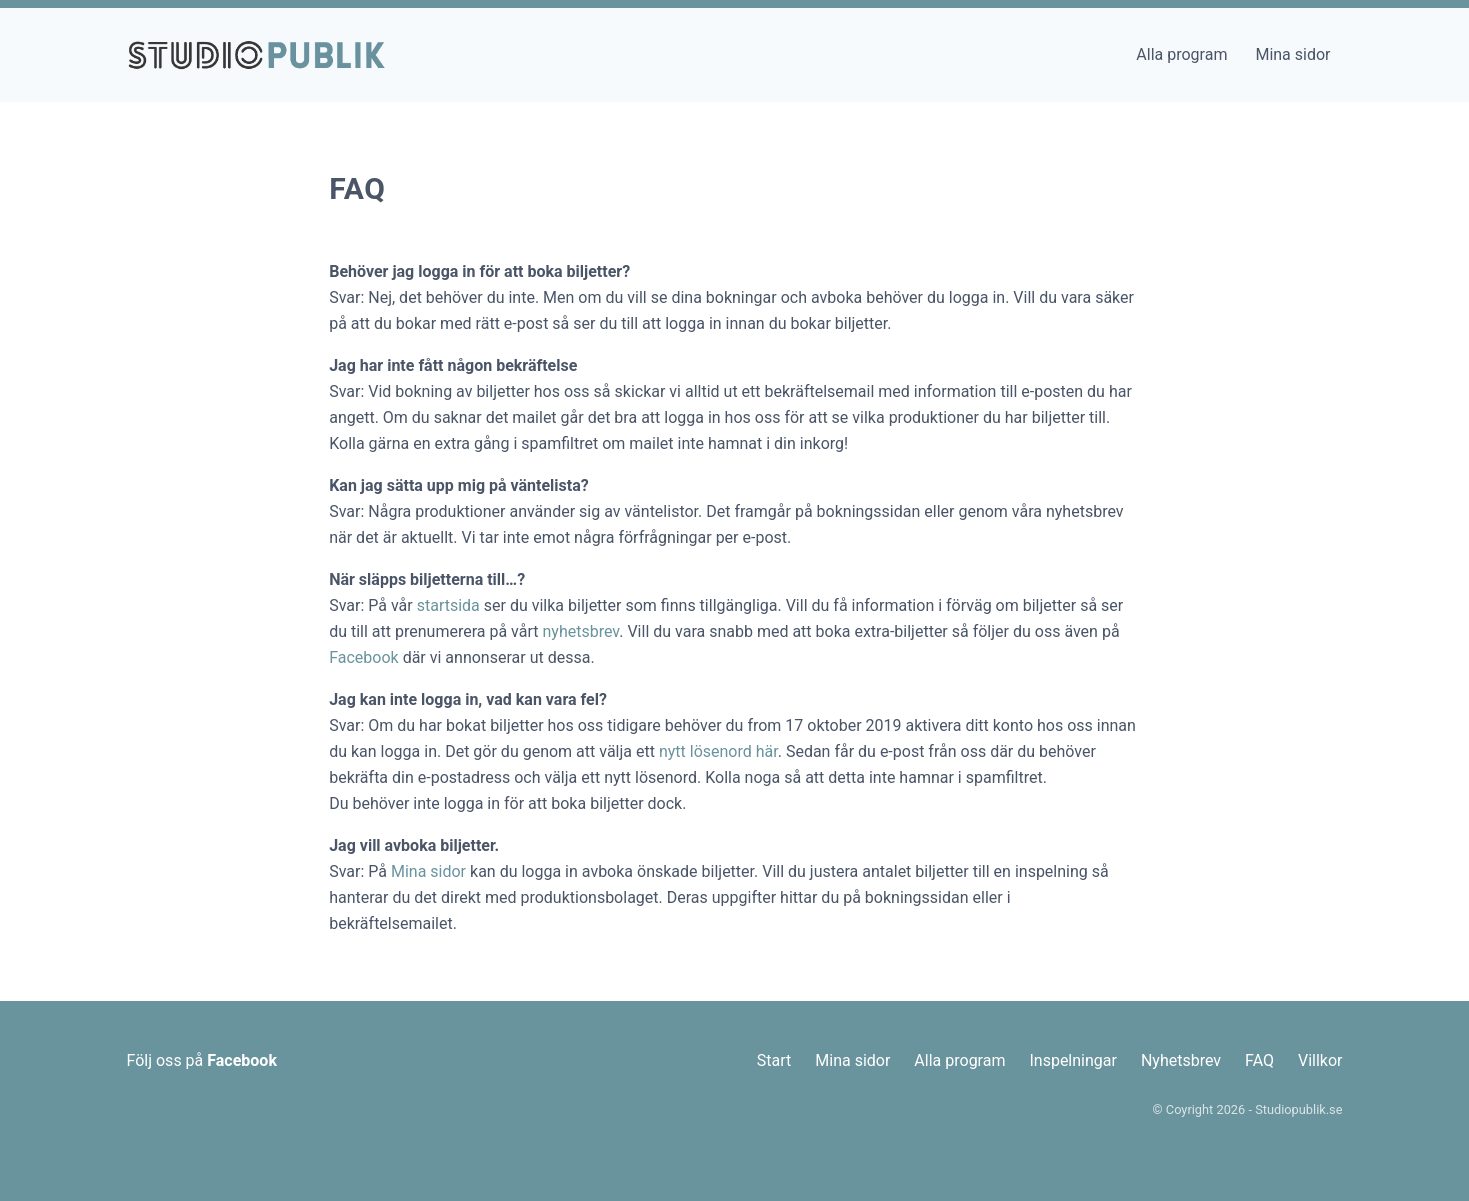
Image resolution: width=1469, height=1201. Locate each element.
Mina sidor (1292, 54)
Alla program (1181, 54)
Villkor (1320, 1060)
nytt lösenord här (718, 751)
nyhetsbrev (580, 631)
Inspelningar (1072, 1060)
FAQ (1259, 1060)
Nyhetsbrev (1181, 1060)
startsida (448, 605)
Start (774, 1060)
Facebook (363, 657)
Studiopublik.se (1298, 1109)
